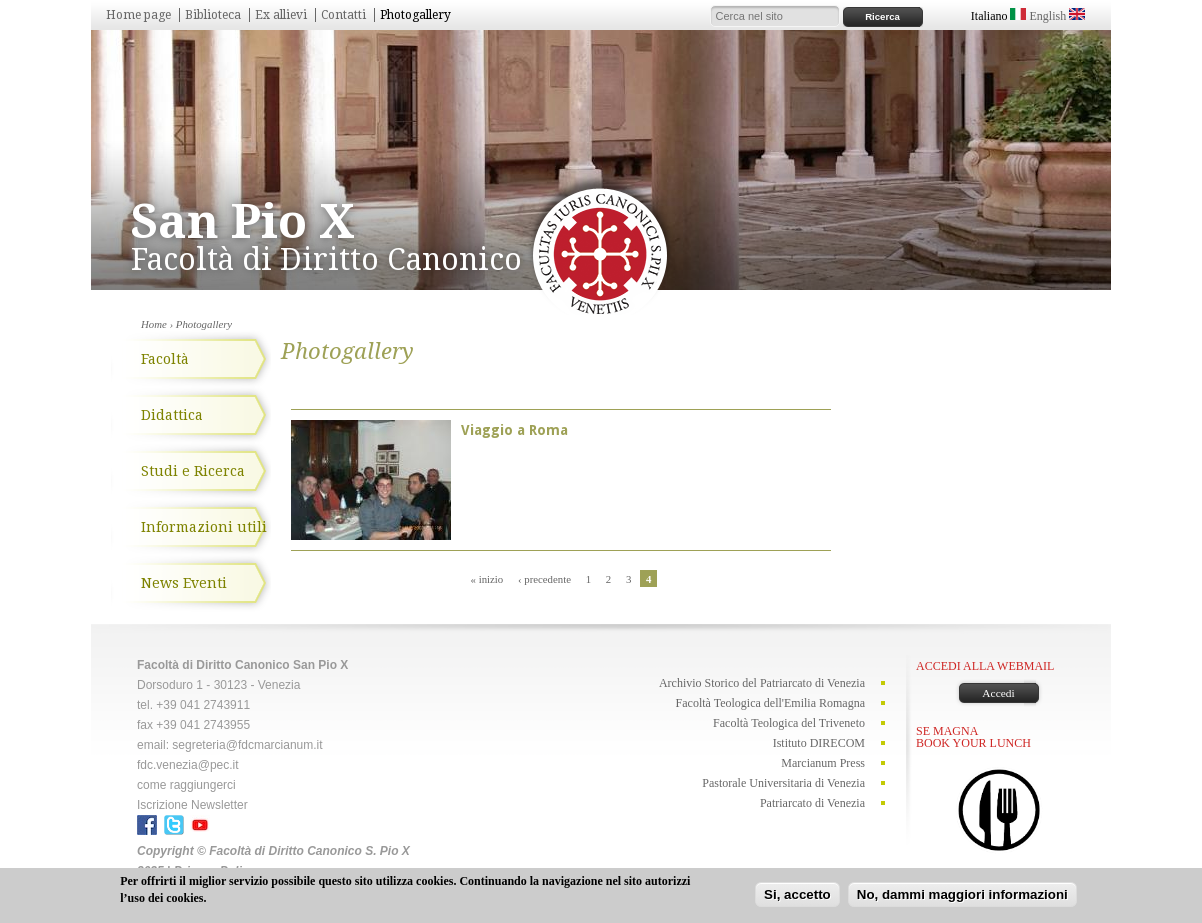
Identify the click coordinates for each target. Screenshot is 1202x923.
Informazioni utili (204, 527)
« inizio (487, 579)
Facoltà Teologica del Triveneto (789, 723)
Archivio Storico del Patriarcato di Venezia (762, 683)
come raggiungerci (186, 785)
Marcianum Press (823, 763)
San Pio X (243, 221)
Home (154, 324)
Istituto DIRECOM (819, 743)
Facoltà (165, 359)
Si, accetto (797, 896)
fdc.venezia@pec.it (188, 765)
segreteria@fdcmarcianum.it (247, 745)
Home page (138, 15)
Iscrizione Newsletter (192, 805)
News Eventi (184, 583)
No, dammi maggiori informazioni (962, 896)
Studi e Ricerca (193, 471)
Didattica (172, 415)
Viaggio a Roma (514, 430)
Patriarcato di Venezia (812, 803)
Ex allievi (281, 15)
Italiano (999, 16)
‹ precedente (544, 579)
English (1057, 16)
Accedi (998, 693)
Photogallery (415, 15)
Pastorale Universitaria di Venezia (783, 783)
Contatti (343, 15)
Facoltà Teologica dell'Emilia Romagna (770, 703)
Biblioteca (213, 15)
